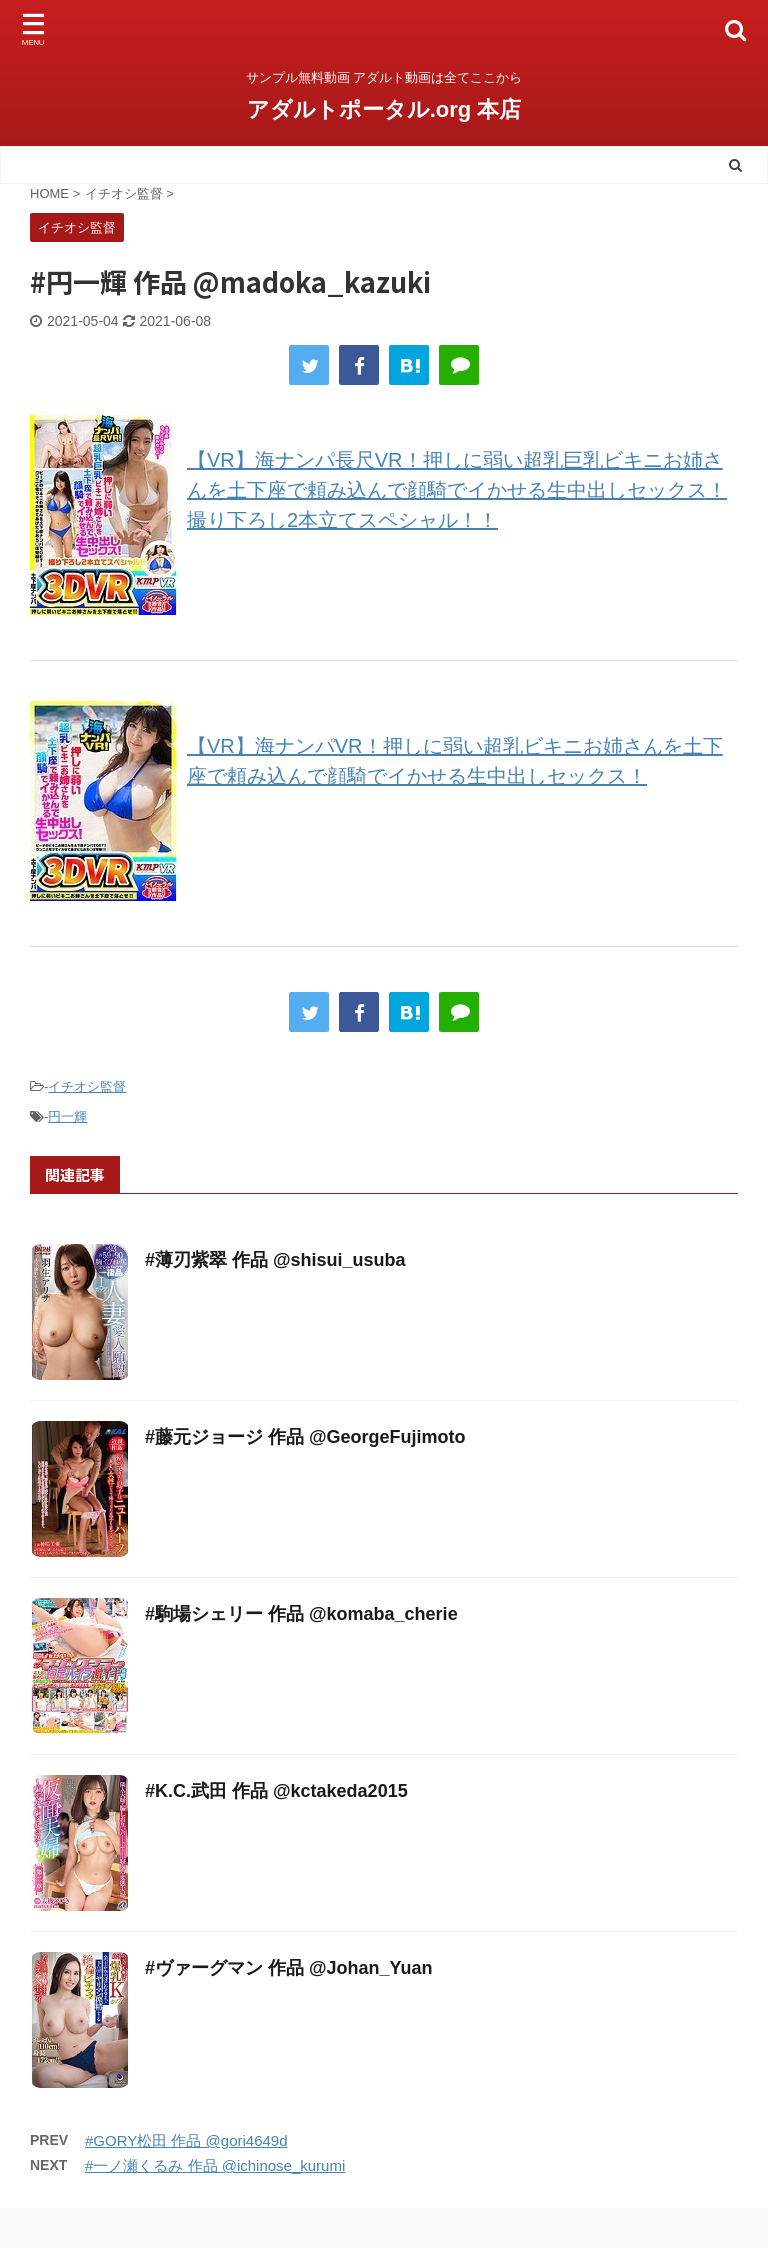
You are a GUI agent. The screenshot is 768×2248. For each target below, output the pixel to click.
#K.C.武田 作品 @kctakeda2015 (276, 1791)
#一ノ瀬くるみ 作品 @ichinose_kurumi (215, 2165)
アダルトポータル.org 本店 (384, 109)
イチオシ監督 (87, 1086)
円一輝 (67, 1116)
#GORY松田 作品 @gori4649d (186, 2140)
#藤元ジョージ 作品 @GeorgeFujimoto (305, 1437)
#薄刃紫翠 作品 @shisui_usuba (275, 1260)
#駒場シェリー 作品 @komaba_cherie (301, 1614)
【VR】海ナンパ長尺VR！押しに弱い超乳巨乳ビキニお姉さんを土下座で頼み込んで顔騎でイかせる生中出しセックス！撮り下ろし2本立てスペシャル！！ (457, 490)
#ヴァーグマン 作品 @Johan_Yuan (289, 1968)
